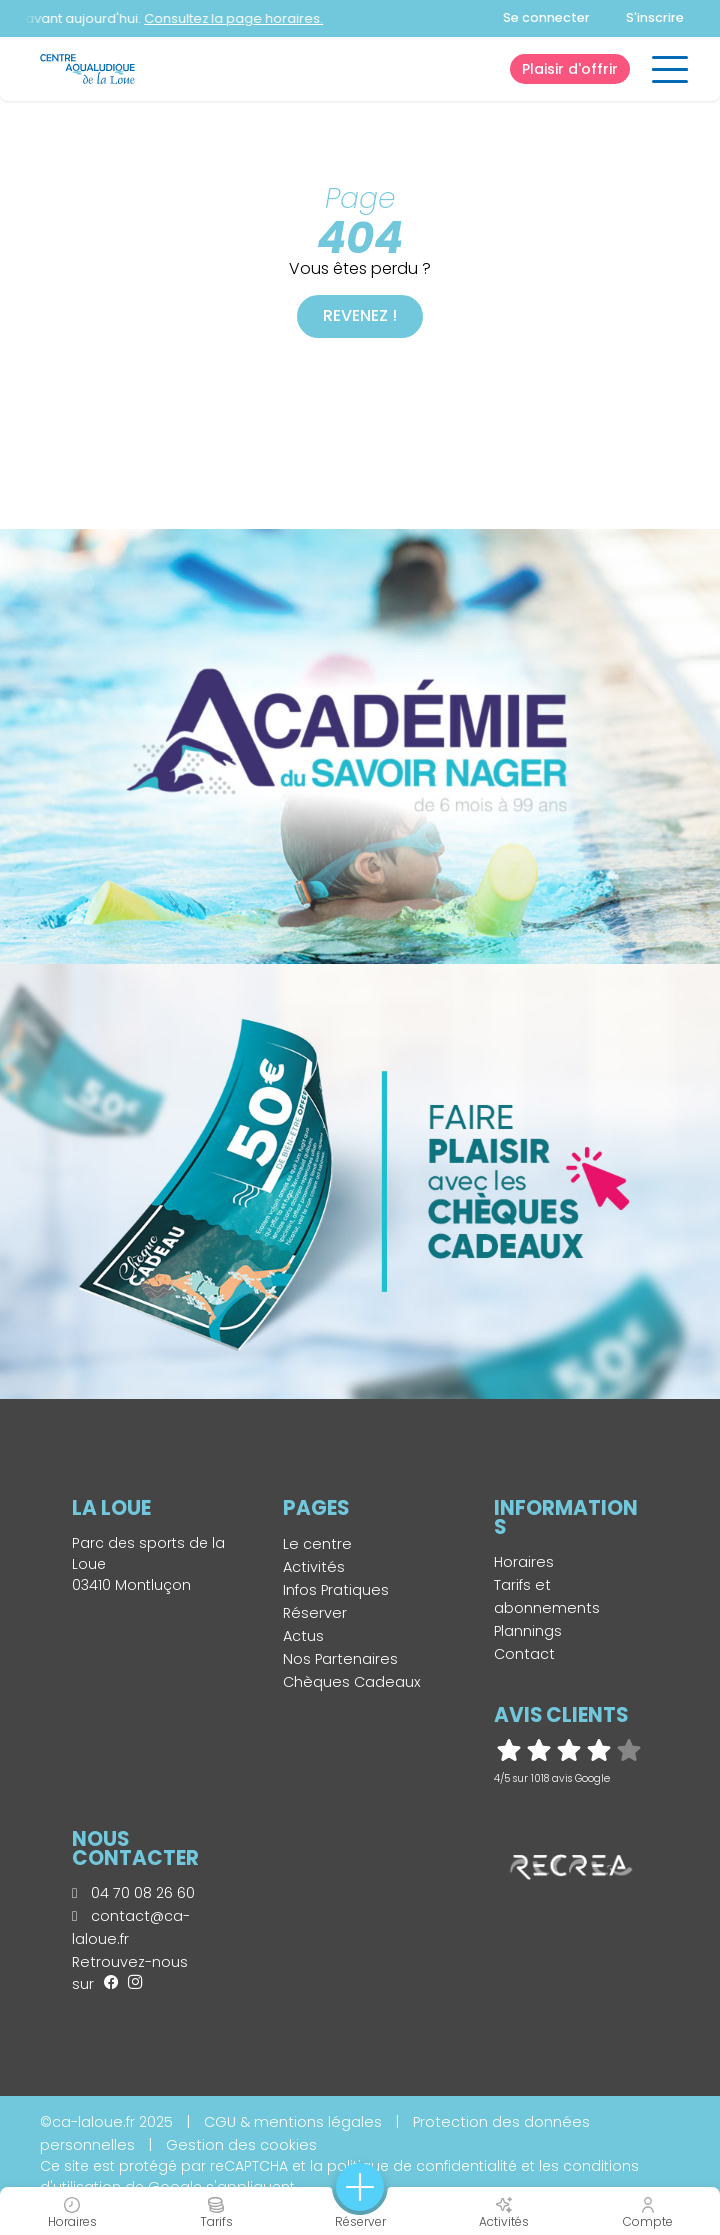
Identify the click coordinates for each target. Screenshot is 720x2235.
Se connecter (546, 17)
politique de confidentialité (422, 2166)
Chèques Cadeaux (352, 1682)
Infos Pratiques (336, 1590)
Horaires (524, 1562)
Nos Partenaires (340, 1659)
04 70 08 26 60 (133, 1893)
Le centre (317, 1544)
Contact (524, 1654)
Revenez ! (360, 315)
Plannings (528, 1631)
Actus (303, 1636)
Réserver (315, 1613)
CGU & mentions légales (293, 2122)
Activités (314, 1567)
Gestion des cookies (241, 2145)
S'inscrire (655, 17)
